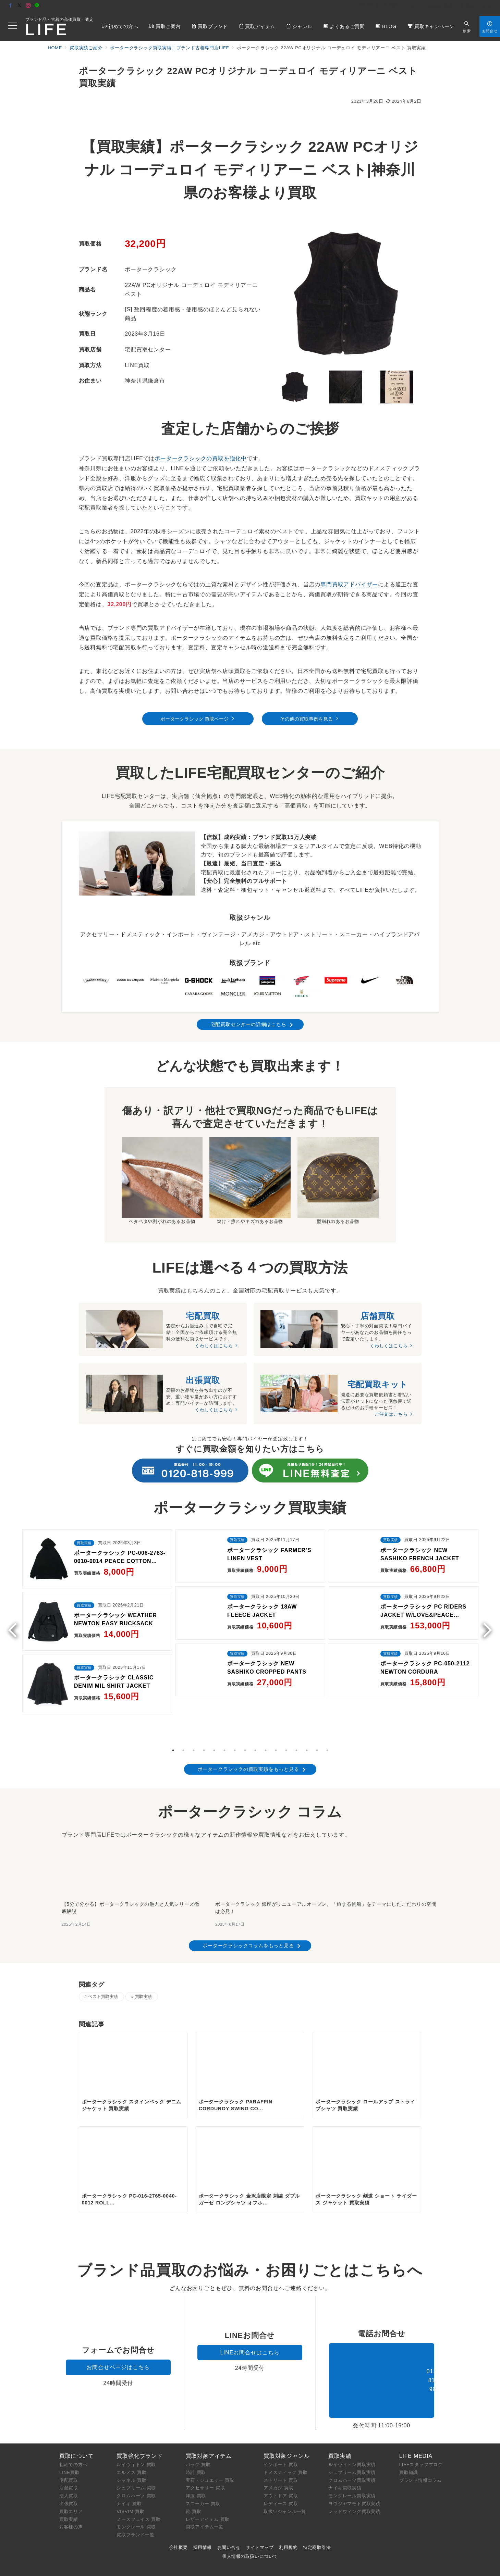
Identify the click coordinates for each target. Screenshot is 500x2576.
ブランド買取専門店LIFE (203, 2566)
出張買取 (68, 2462)
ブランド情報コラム (420, 2438)
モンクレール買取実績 (352, 2454)
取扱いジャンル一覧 (285, 2470)
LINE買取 (69, 2431)
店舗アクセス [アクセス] (476, 6)
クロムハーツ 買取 (136, 2454)
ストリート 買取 (281, 2438)
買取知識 (408, 2431)
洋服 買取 (196, 2454)
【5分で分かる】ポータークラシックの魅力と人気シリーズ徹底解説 (130, 1854)
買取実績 (143, 1943)
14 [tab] (306, 1697)
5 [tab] (214, 1697)
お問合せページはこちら (118, 2326)
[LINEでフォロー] (37, 5)
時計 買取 (196, 2431)
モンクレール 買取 (136, 2485)
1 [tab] (173, 1697)
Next (484, 1599)
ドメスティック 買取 (286, 2431)
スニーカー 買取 (203, 2462)
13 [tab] (296, 1697)
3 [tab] (193, 1697)
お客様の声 (71, 2485)
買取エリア (71, 2470)
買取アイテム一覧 (204, 2485)
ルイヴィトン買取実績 (352, 2423)
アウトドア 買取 (281, 2454)
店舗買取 (68, 2446)
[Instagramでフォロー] (28, 5)
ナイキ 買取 (129, 2462)
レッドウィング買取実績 (354, 2470)
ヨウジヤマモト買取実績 (354, 2462)
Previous (15, 1599)
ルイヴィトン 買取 (136, 2423)
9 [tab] (255, 1697)
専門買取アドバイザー (349, 584)
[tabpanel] (97, 1602)
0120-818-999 (381, 2339)
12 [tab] (286, 1697)
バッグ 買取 (198, 2423)
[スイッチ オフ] (467, 26)
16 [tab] (327, 1697)
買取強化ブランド (139, 2415)
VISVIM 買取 (130, 2470)
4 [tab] (203, 1697)
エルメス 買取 (131, 2431)
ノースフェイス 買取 (139, 2477)
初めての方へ (73, 2423)
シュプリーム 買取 (136, 2446)
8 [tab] (245, 1697)
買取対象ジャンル (286, 2415)
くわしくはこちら (214, 1345)
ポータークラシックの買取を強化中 (201, 458)
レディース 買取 (281, 2462)
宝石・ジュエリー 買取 (210, 2438)
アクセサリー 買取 (205, 2446)
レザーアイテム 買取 (208, 2477)
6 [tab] (224, 1697)
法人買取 (68, 2454)
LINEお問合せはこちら (249, 2311)
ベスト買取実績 (103, 1943)
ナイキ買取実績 (345, 2446)
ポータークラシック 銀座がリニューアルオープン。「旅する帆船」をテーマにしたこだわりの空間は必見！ (326, 1854)
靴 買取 (194, 2470)
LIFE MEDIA (415, 2415)
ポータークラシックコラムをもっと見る (248, 1892)
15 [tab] (317, 1697)
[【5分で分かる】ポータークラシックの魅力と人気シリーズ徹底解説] (132, 1816)
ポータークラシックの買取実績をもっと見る (248, 1716)
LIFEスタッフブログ (421, 2423)
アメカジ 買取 (278, 2446)
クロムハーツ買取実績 (352, 2438)
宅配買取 (68, 2438)
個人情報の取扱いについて (250, 2514)
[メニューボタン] (12, 26)
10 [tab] (265, 1697)
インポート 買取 (281, 2423)
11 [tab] (275, 1697)
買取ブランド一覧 (135, 2493)
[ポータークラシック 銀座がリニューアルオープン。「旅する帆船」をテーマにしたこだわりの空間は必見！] (327, 1816)
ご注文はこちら (391, 1415)
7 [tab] (234, 1697)
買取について (76, 2415)
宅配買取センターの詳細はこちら (248, 1024)
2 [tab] (183, 1697)
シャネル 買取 (131, 2438)
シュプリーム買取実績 (352, 2431)
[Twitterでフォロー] (19, 5)
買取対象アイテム (209, 2415)
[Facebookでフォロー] (10, 5)
